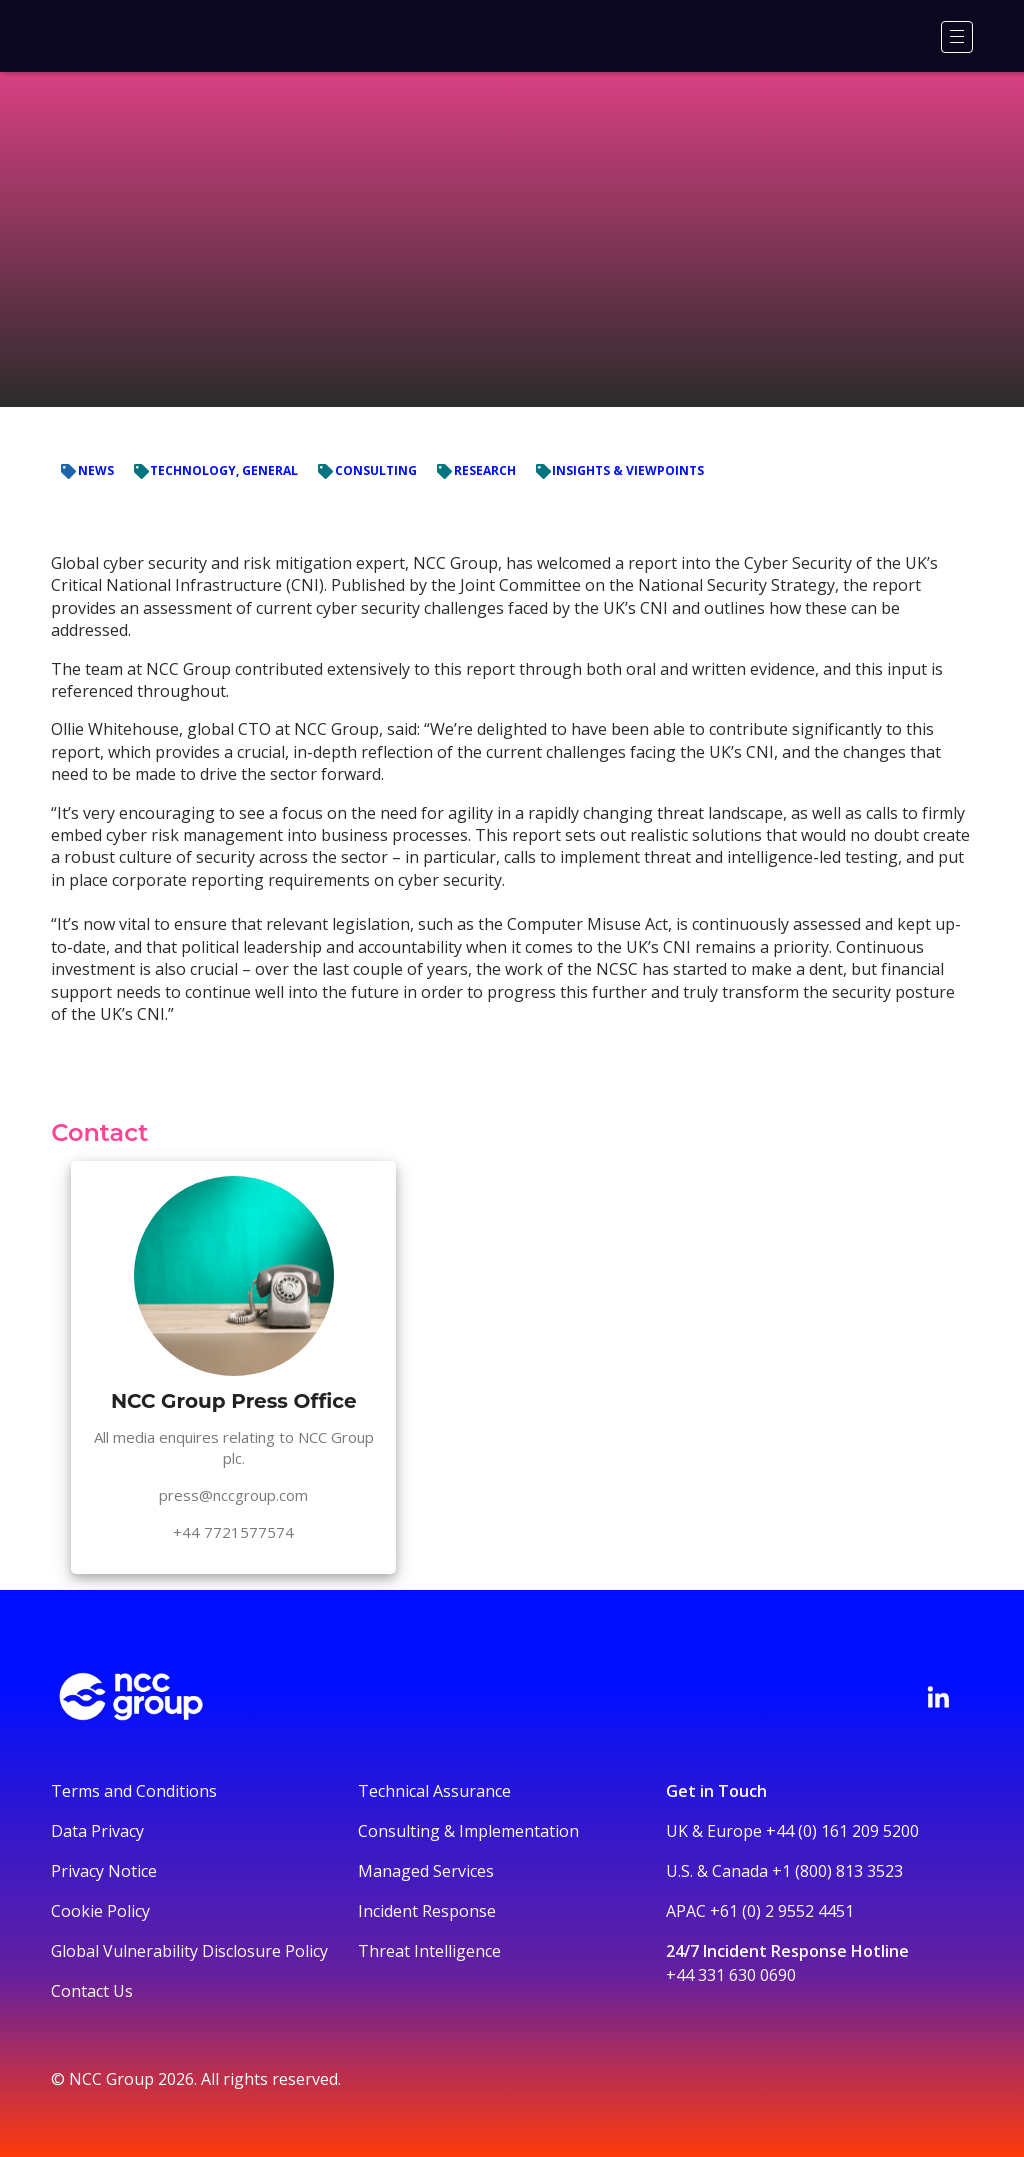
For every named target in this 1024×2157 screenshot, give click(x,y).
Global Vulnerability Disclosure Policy (189, 1951)
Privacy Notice (104, 1871)
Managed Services (426, 1871)
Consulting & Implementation (468, 1831)
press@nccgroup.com (233, 1495)
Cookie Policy (100, 1911)
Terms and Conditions (134, 1791)
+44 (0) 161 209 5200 (842, 1831)
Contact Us (92, 1991)
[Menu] (957, 37)
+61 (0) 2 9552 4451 (782, 1911)
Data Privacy (97, 1831)
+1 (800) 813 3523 (837, 1871)
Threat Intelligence (429, 1951)
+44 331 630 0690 (731, 1975)
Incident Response (427, 1911)
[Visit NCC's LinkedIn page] (938, 1697)
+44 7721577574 (233, 1532)
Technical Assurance (434, 1791)
